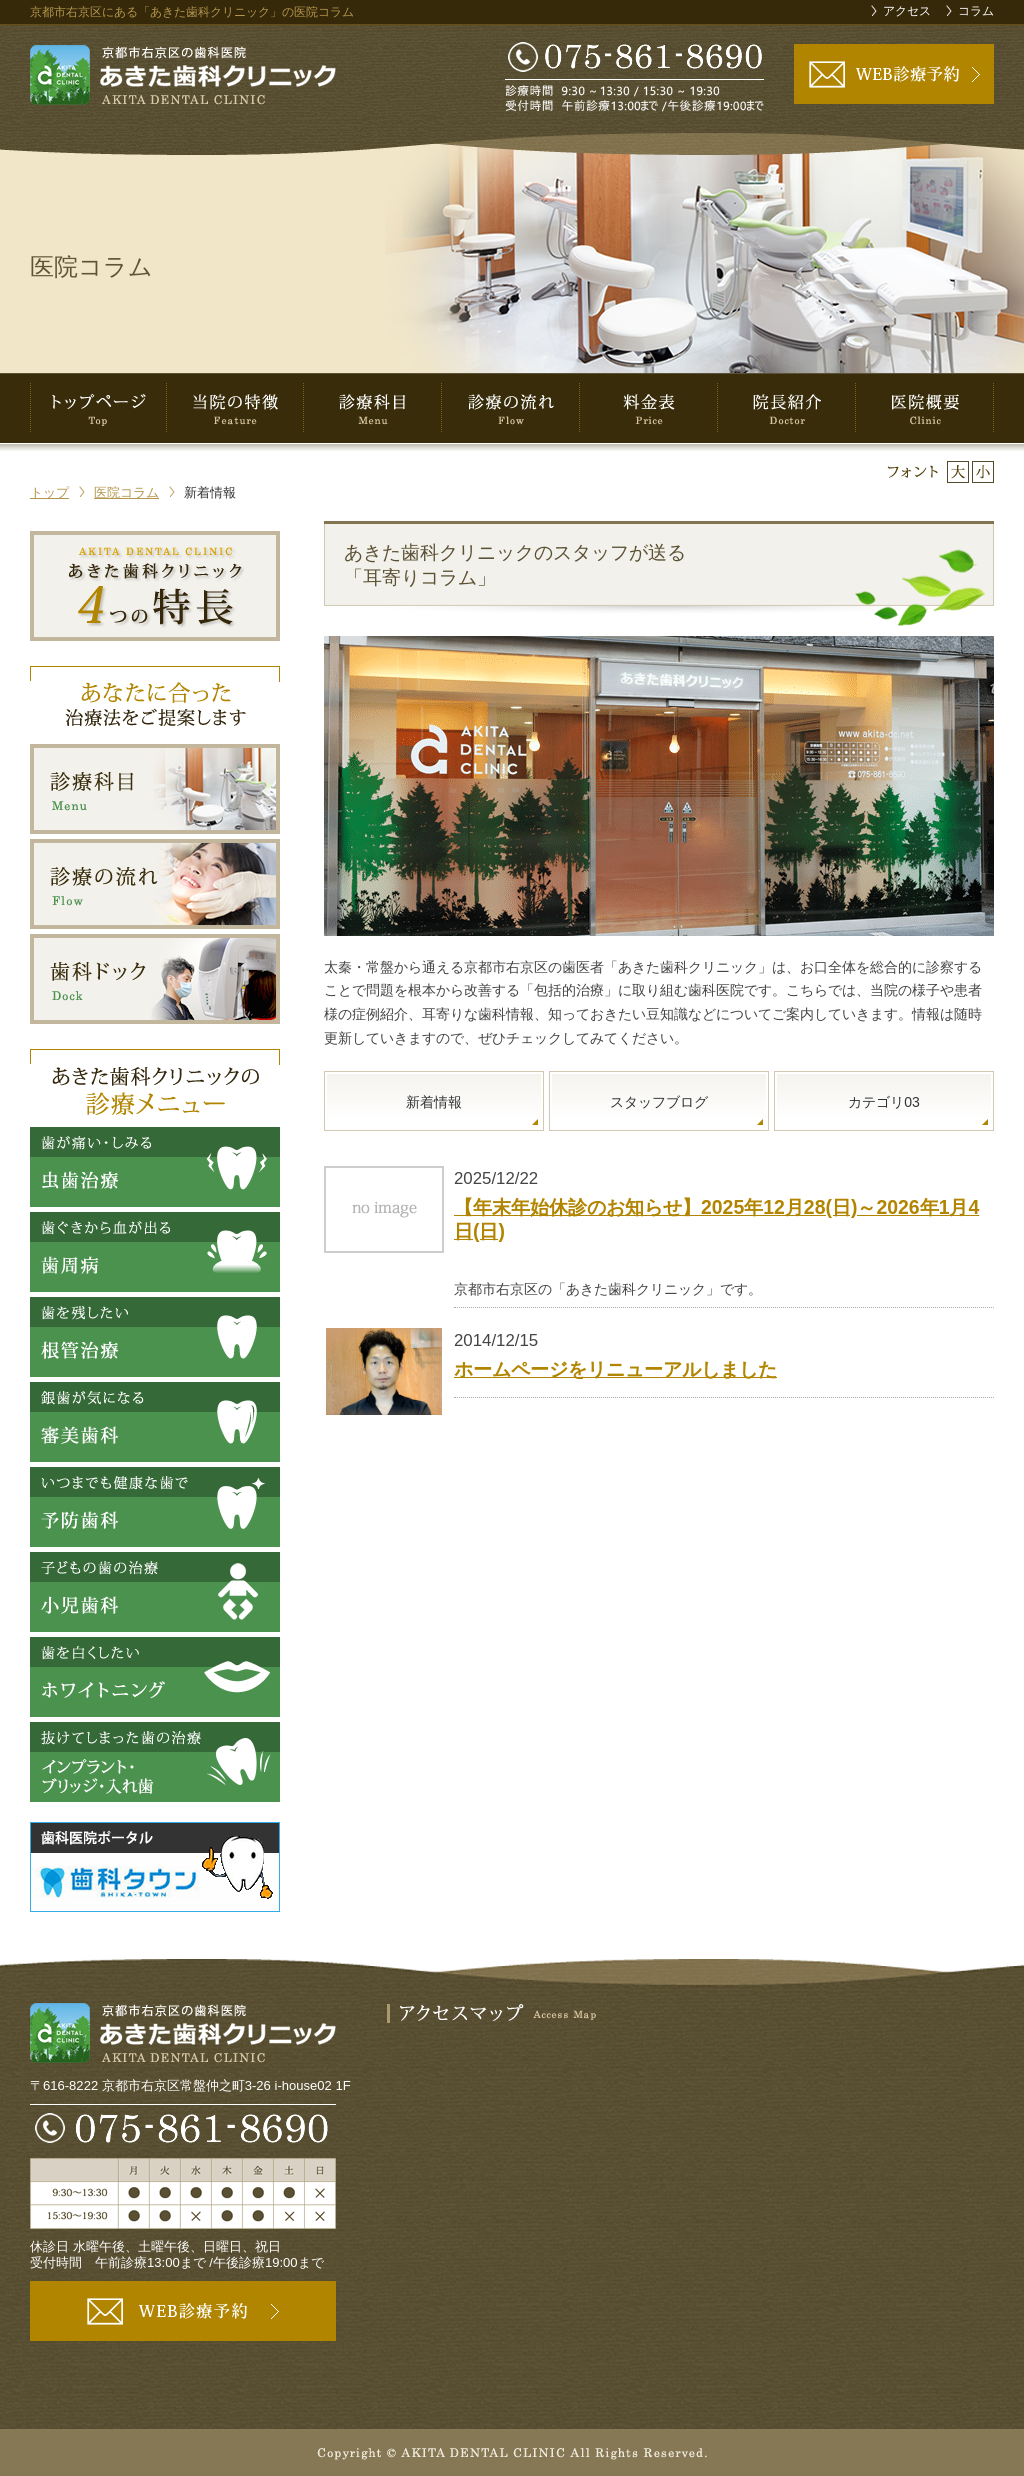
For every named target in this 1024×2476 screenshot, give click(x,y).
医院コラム (126, 492)
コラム (976, 11)
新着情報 (434, 1102)
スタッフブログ (659, 1102)
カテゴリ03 (884, 1102)
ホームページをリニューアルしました (615, 1369)
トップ (49, 492)
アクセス (907, 11)
